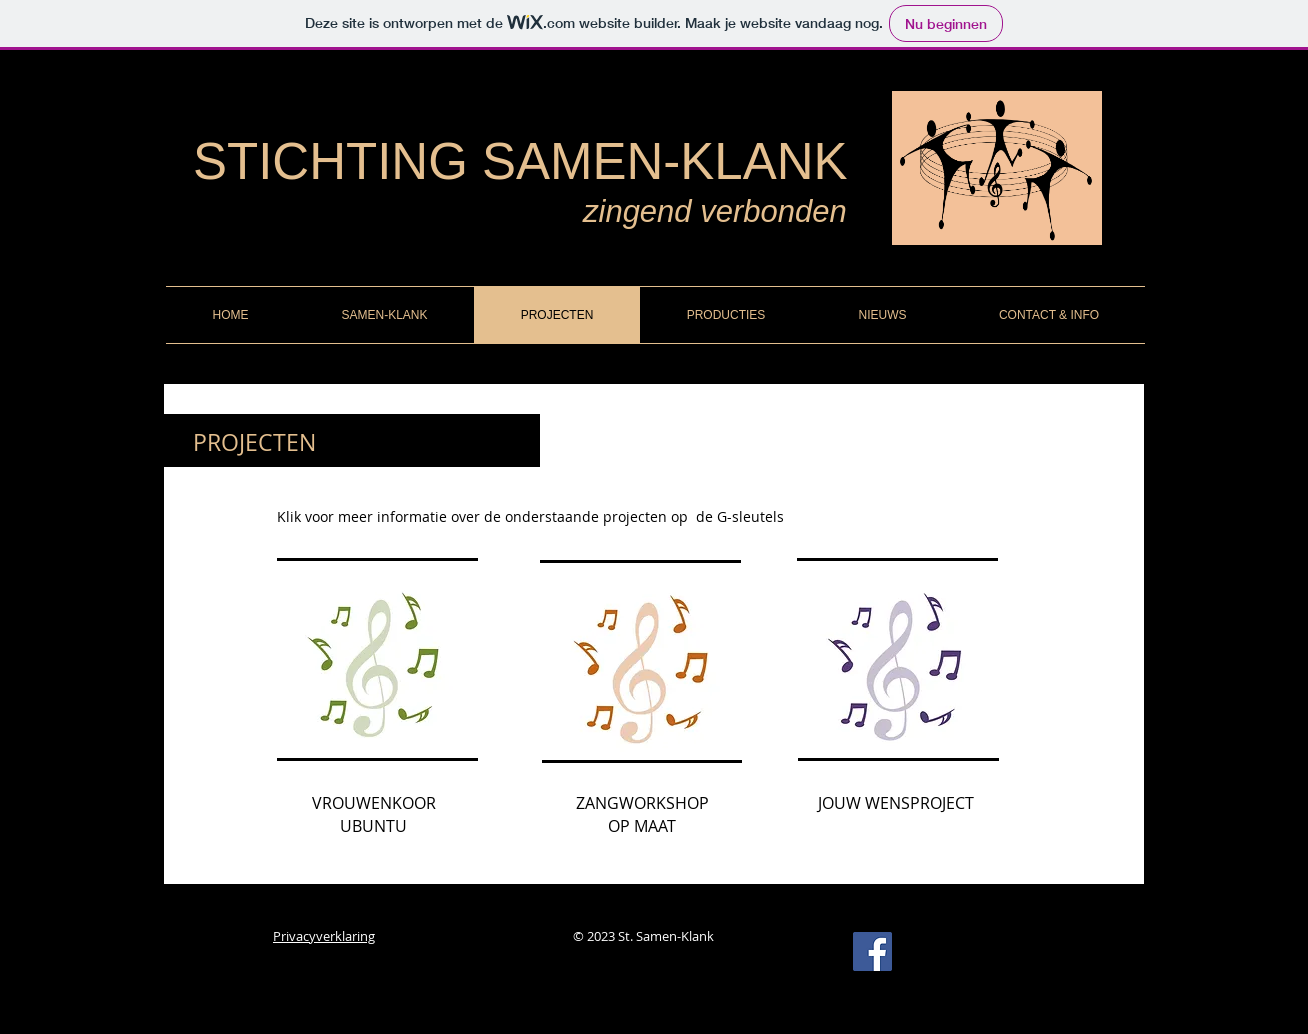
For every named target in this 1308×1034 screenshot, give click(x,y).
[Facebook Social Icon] (872, 951)
